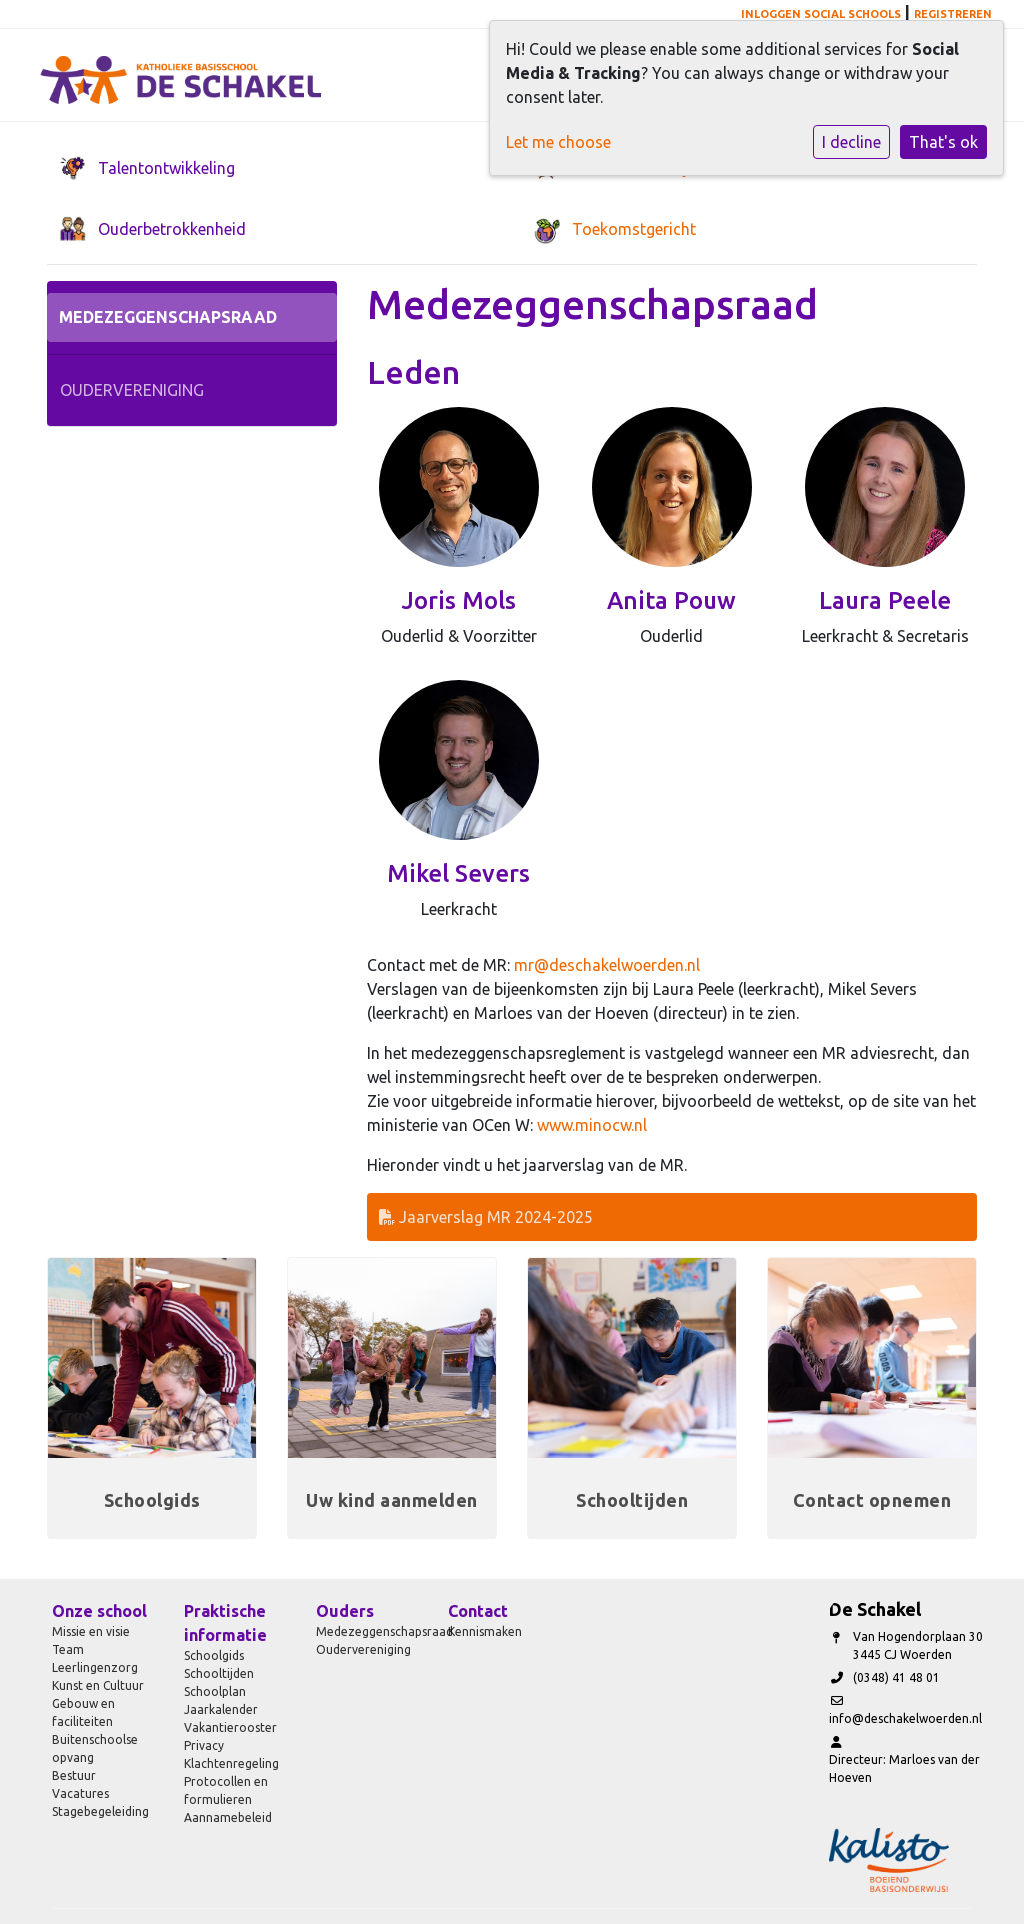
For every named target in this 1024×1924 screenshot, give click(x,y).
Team (68, 1649)
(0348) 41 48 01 (896, 1677)
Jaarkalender (221, 1709)
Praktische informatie (225, 1623)
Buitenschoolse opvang (95, 1748)
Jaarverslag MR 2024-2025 (486, 1217)
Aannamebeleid (228, 1817)
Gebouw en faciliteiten (83, 1712)
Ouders (345, 1611)
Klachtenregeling (231, 1763)
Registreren (953, 14)
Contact (478, 1611)
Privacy (204, 1745)
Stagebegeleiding (100, 1811)
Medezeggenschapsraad (168, 317)
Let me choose (558, 142)
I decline (851, 142)
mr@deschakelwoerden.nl (607, 965)
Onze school (99, 1611)
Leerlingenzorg (95, 1667)
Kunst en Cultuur (98, 1685)
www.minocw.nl (592, 1125)
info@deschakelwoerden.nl (905, 1718)
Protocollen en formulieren (226, 1790)
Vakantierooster (230, 1727)
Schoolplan (215, 1691)
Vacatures (80, 1793)
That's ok (943, 142)
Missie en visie (91, 1631)
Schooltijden (219, 1673)
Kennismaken (485, 1631)
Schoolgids (214, 1655)
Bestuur (74, 1775)
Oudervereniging (132, 390)
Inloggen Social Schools (821, 14)
